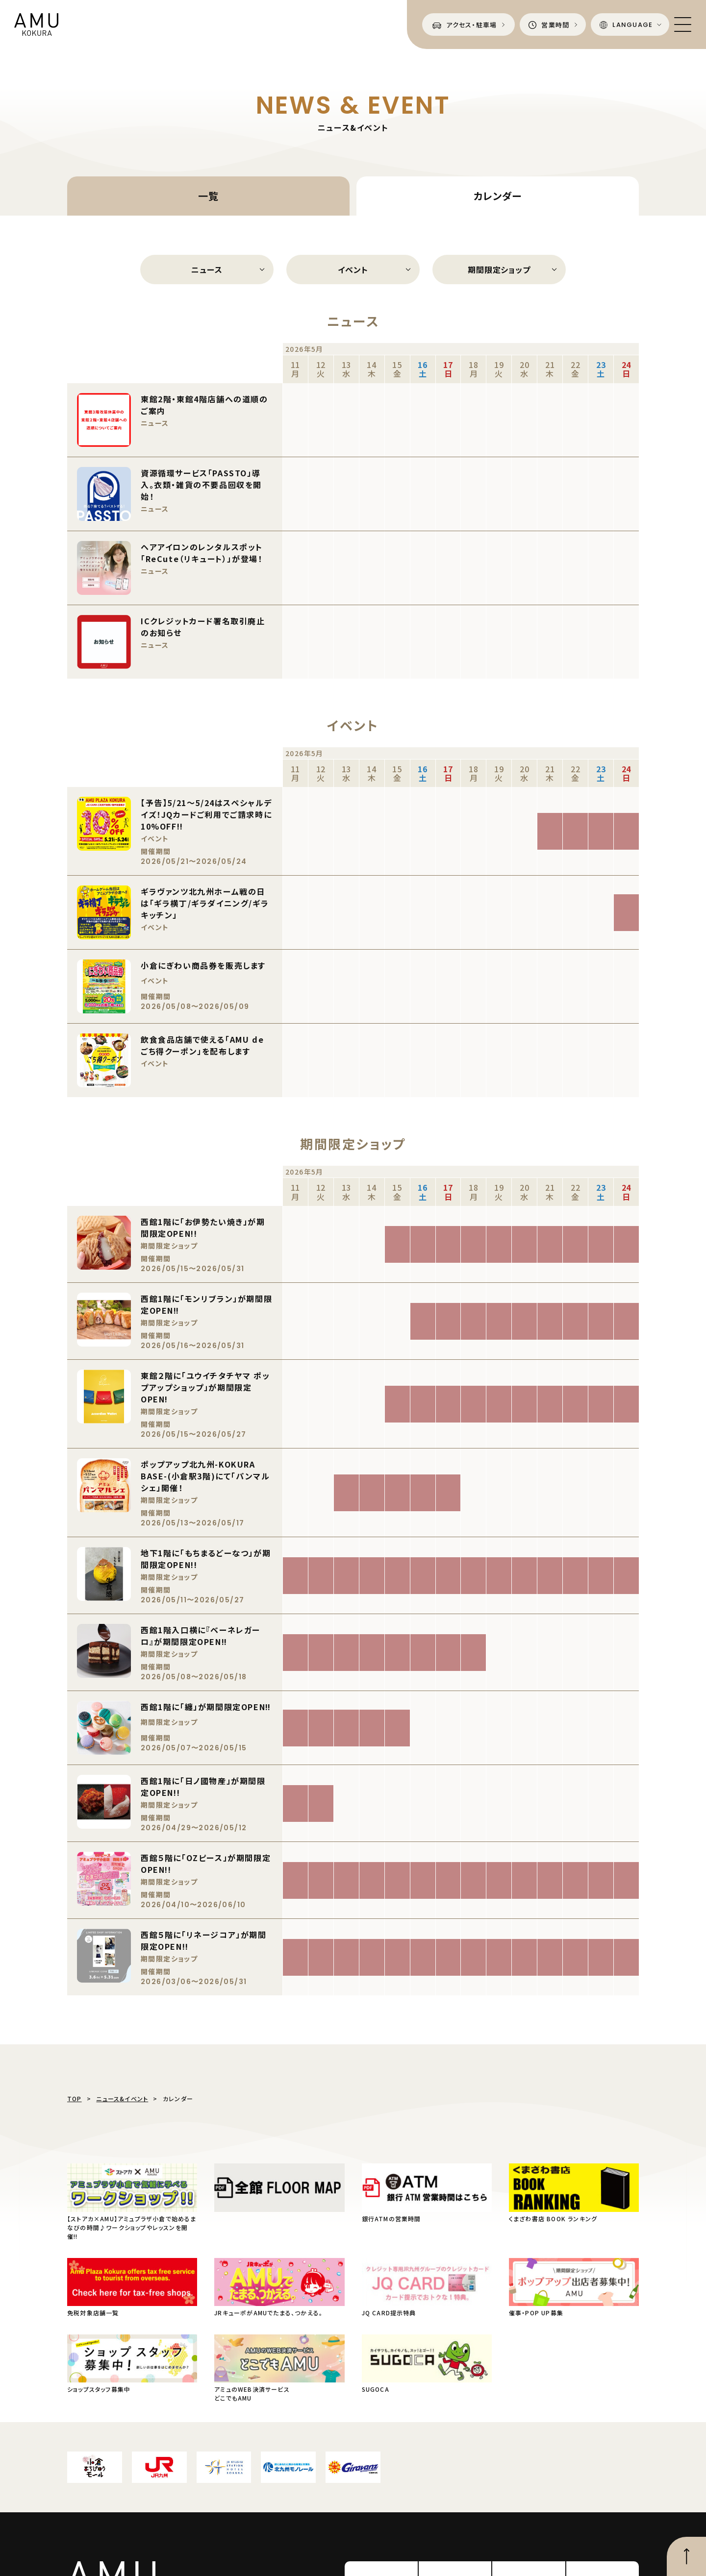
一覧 (208, 196)
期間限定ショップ (499, 269)
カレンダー (498, 196)
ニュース (206, 269)
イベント (353, 269)
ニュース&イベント (122, 2098)
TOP (74, 2098)
